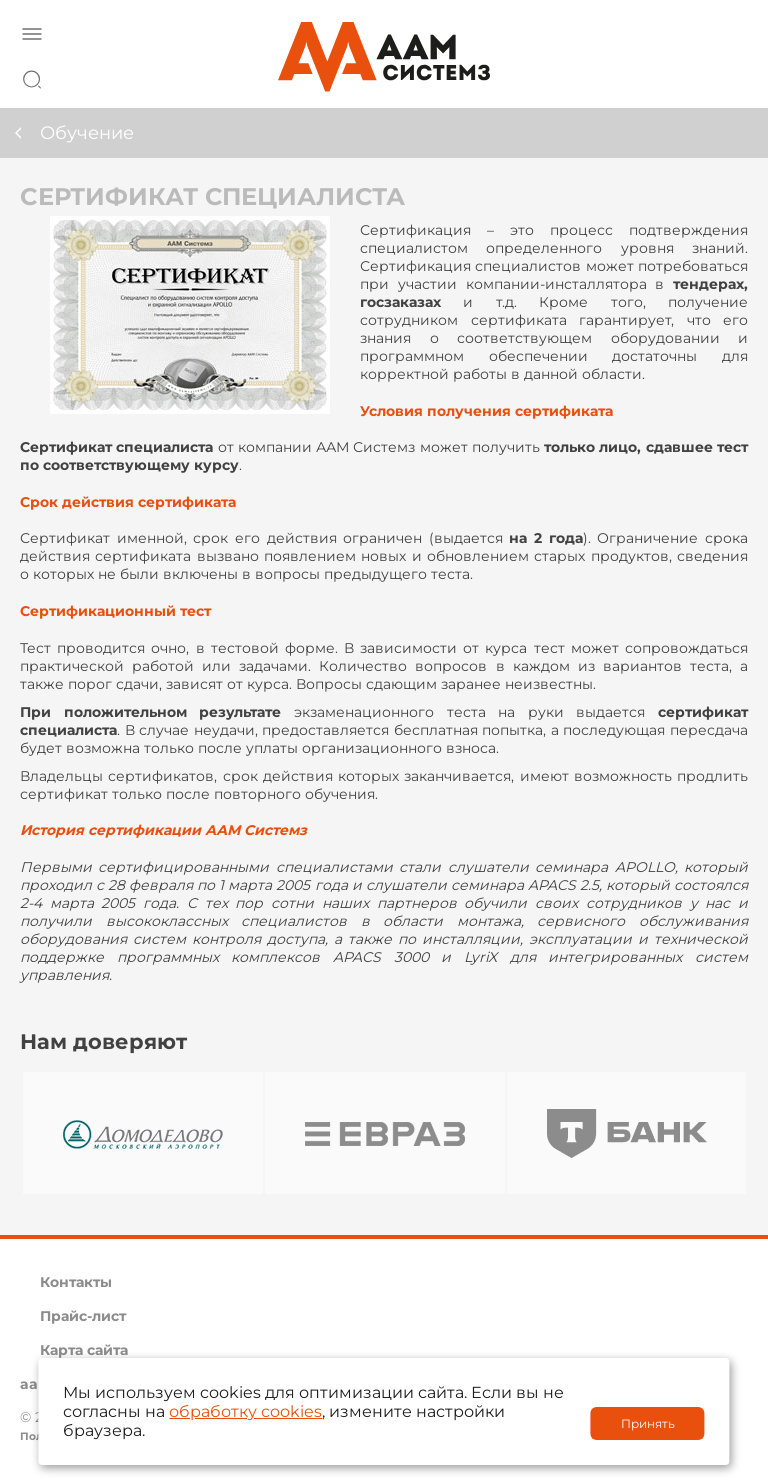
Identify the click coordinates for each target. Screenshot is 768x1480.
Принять (648, 1423)
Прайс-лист (83, 1316)
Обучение (87, 133)
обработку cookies (245, 1411)
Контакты (76, 1282)
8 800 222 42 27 (727, 76)
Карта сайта (84, 1350)
